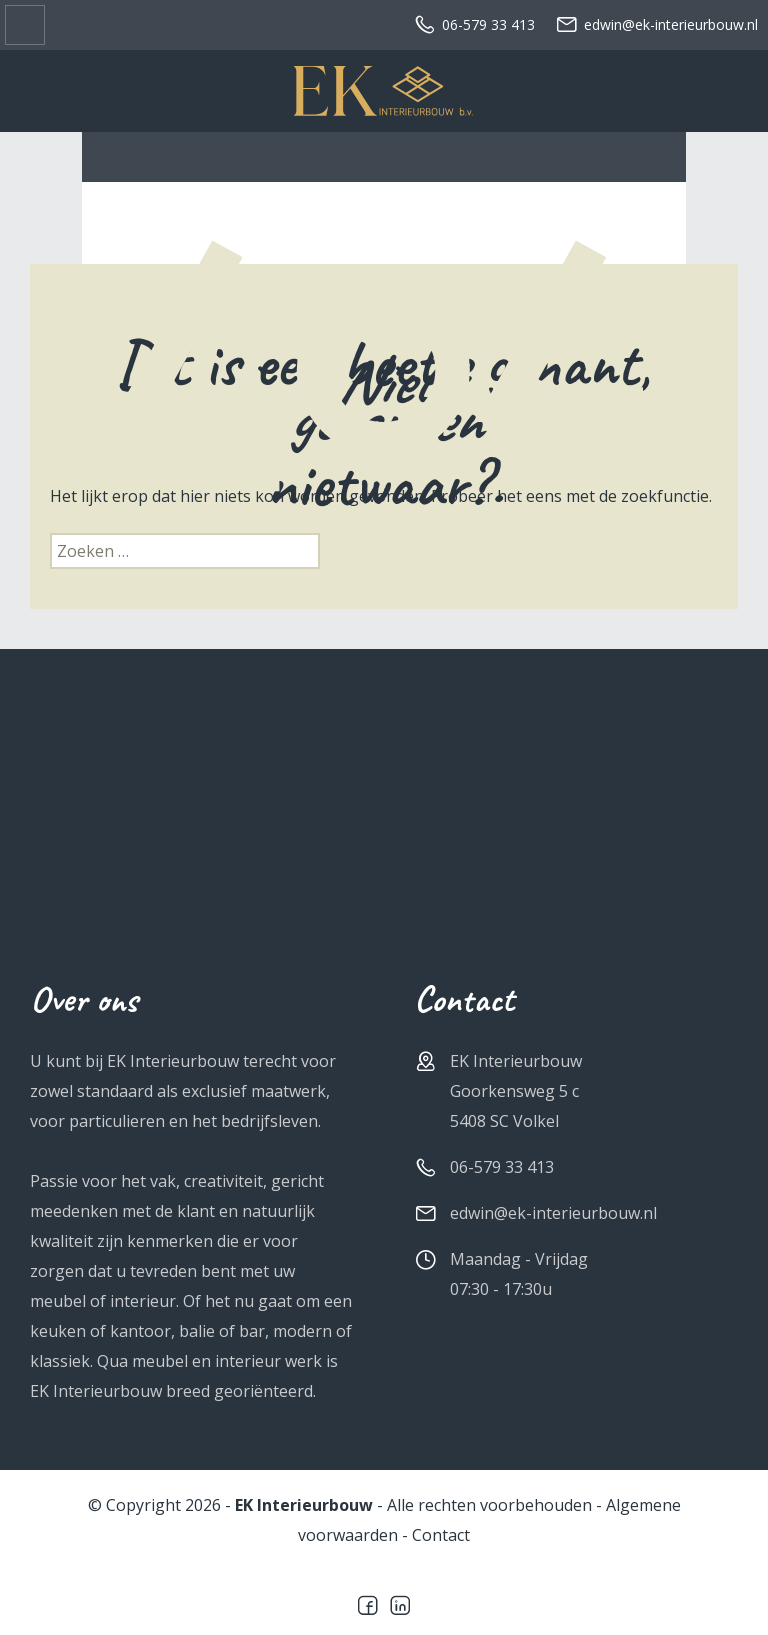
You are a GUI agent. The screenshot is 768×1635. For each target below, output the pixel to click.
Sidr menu (25, 25)
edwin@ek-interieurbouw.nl (656, 25)
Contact (441, 1535)
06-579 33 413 (474, 25)
